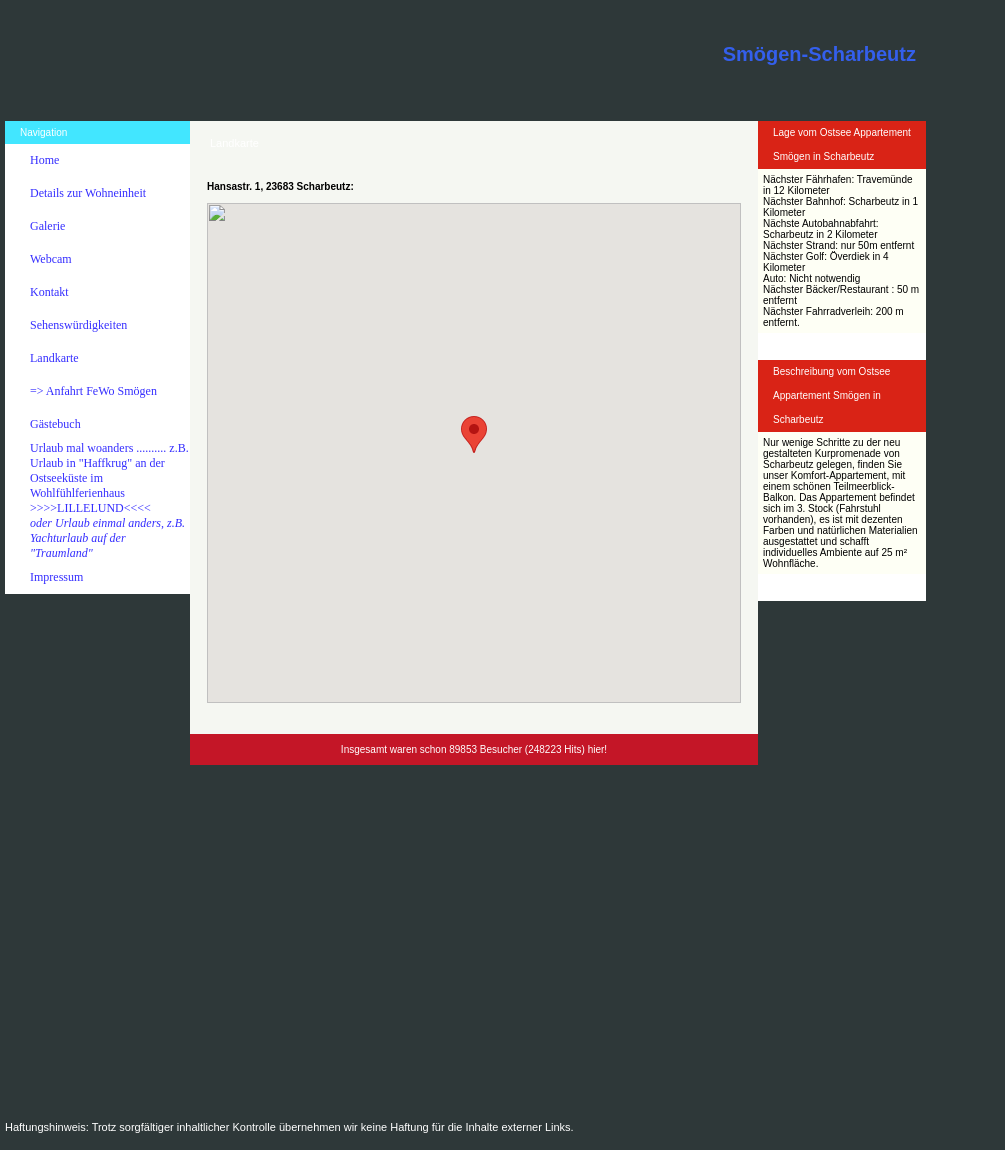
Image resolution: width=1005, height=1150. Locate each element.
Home (44, 160)
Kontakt (49, 292)
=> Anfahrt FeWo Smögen (93, 391)
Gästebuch (55, 424)
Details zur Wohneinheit (88, 193)
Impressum (56, 577)
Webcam (51, 259)
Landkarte (54, 358)
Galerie (47, 226)
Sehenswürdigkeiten (78, 325)
